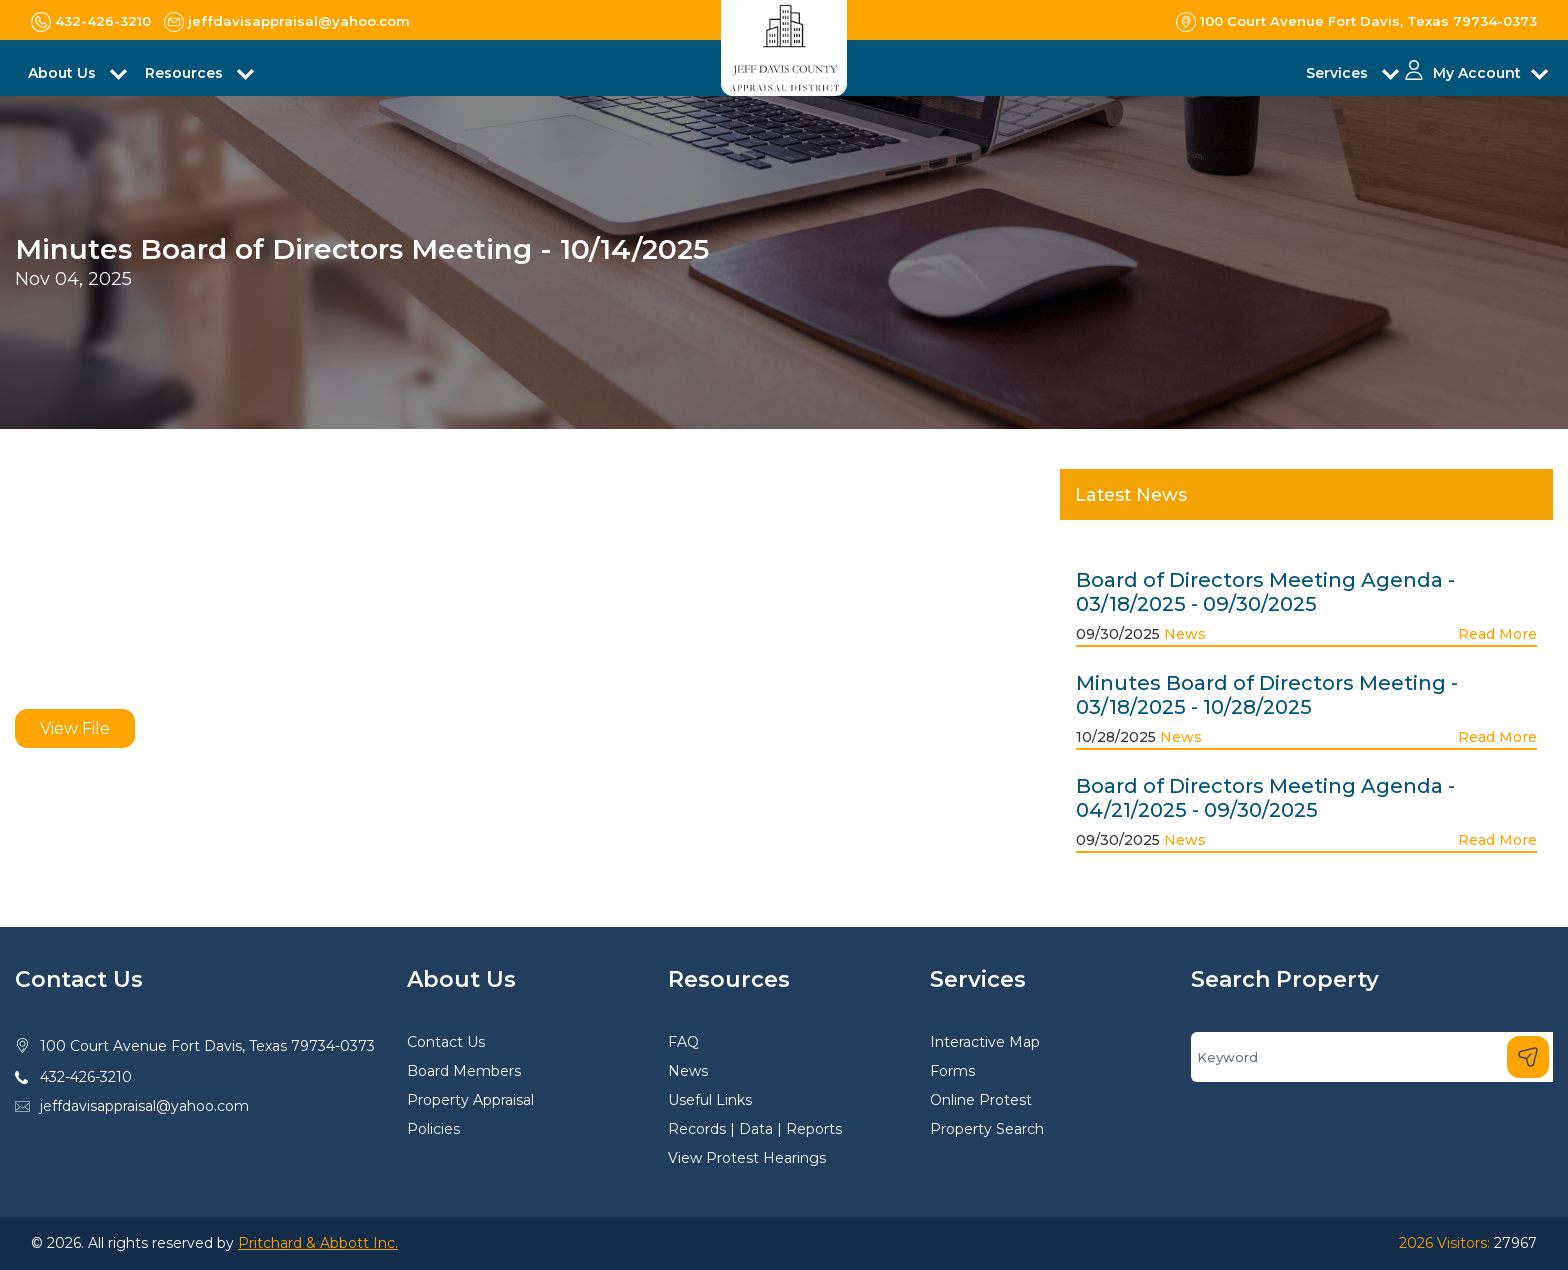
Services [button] (1339, 73)
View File (75, 728)
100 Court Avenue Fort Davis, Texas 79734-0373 (207, 1046)
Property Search (987, 1129)
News (1185, 634)
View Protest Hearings (747, 1158)
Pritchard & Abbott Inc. (318, 1243)
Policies (433, 1129)
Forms (952, 1071)
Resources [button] (186, 73)
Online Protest (981, 1100)
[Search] (1372, 1057)
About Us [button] (64, 73)
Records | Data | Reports (755, 1129)
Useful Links (710, 1100)
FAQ (683, 1042)
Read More (1497, 634)
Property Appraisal (470, 1100)
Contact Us (446, 1042)
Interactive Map (985, 1042)
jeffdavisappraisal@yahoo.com (144, 1106)
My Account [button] (1477, 73)
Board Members (464, 1071)
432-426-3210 (86, 1077)
